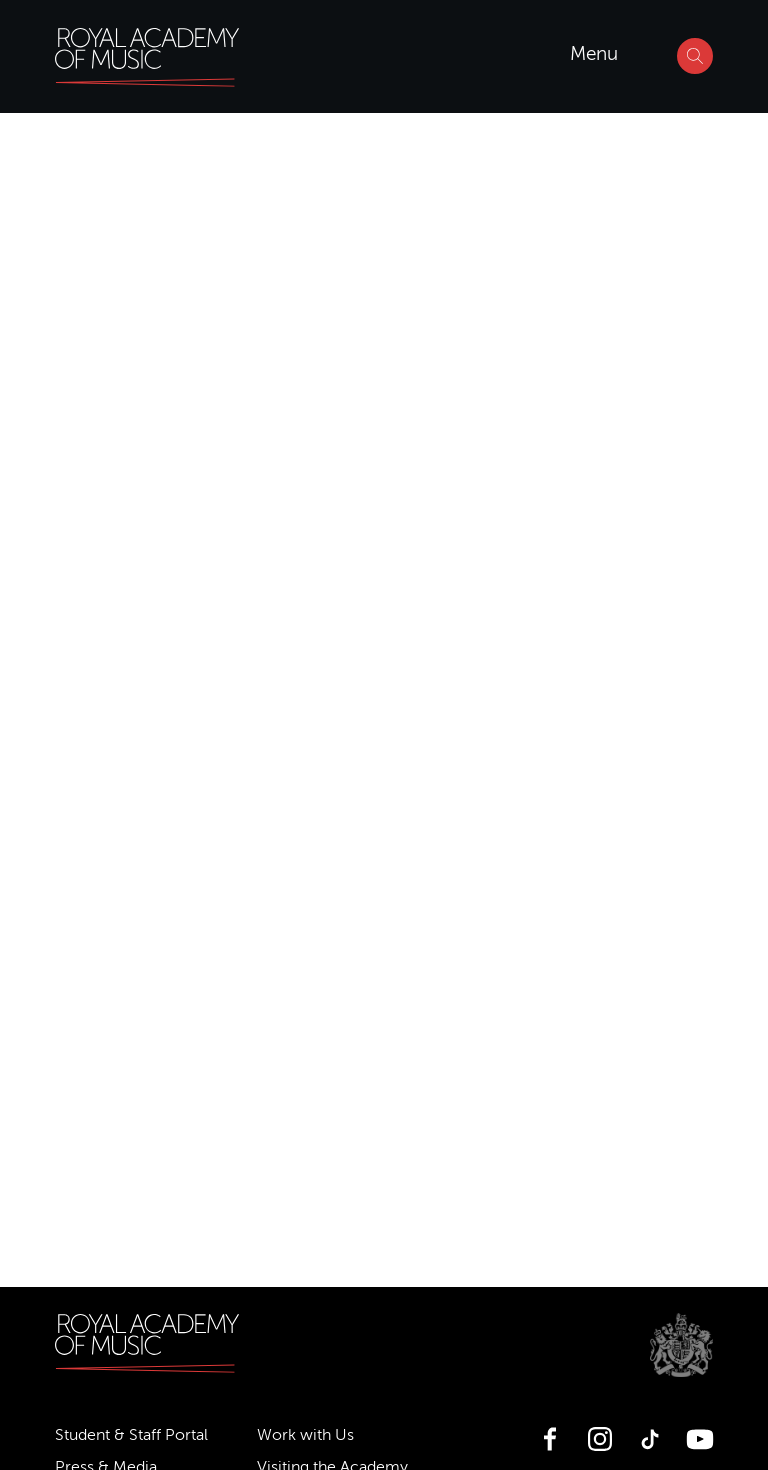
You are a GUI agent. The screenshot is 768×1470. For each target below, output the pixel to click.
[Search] (695, 56)
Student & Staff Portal (131, 1435)
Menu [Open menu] (593, 53)
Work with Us (305, 1435)
